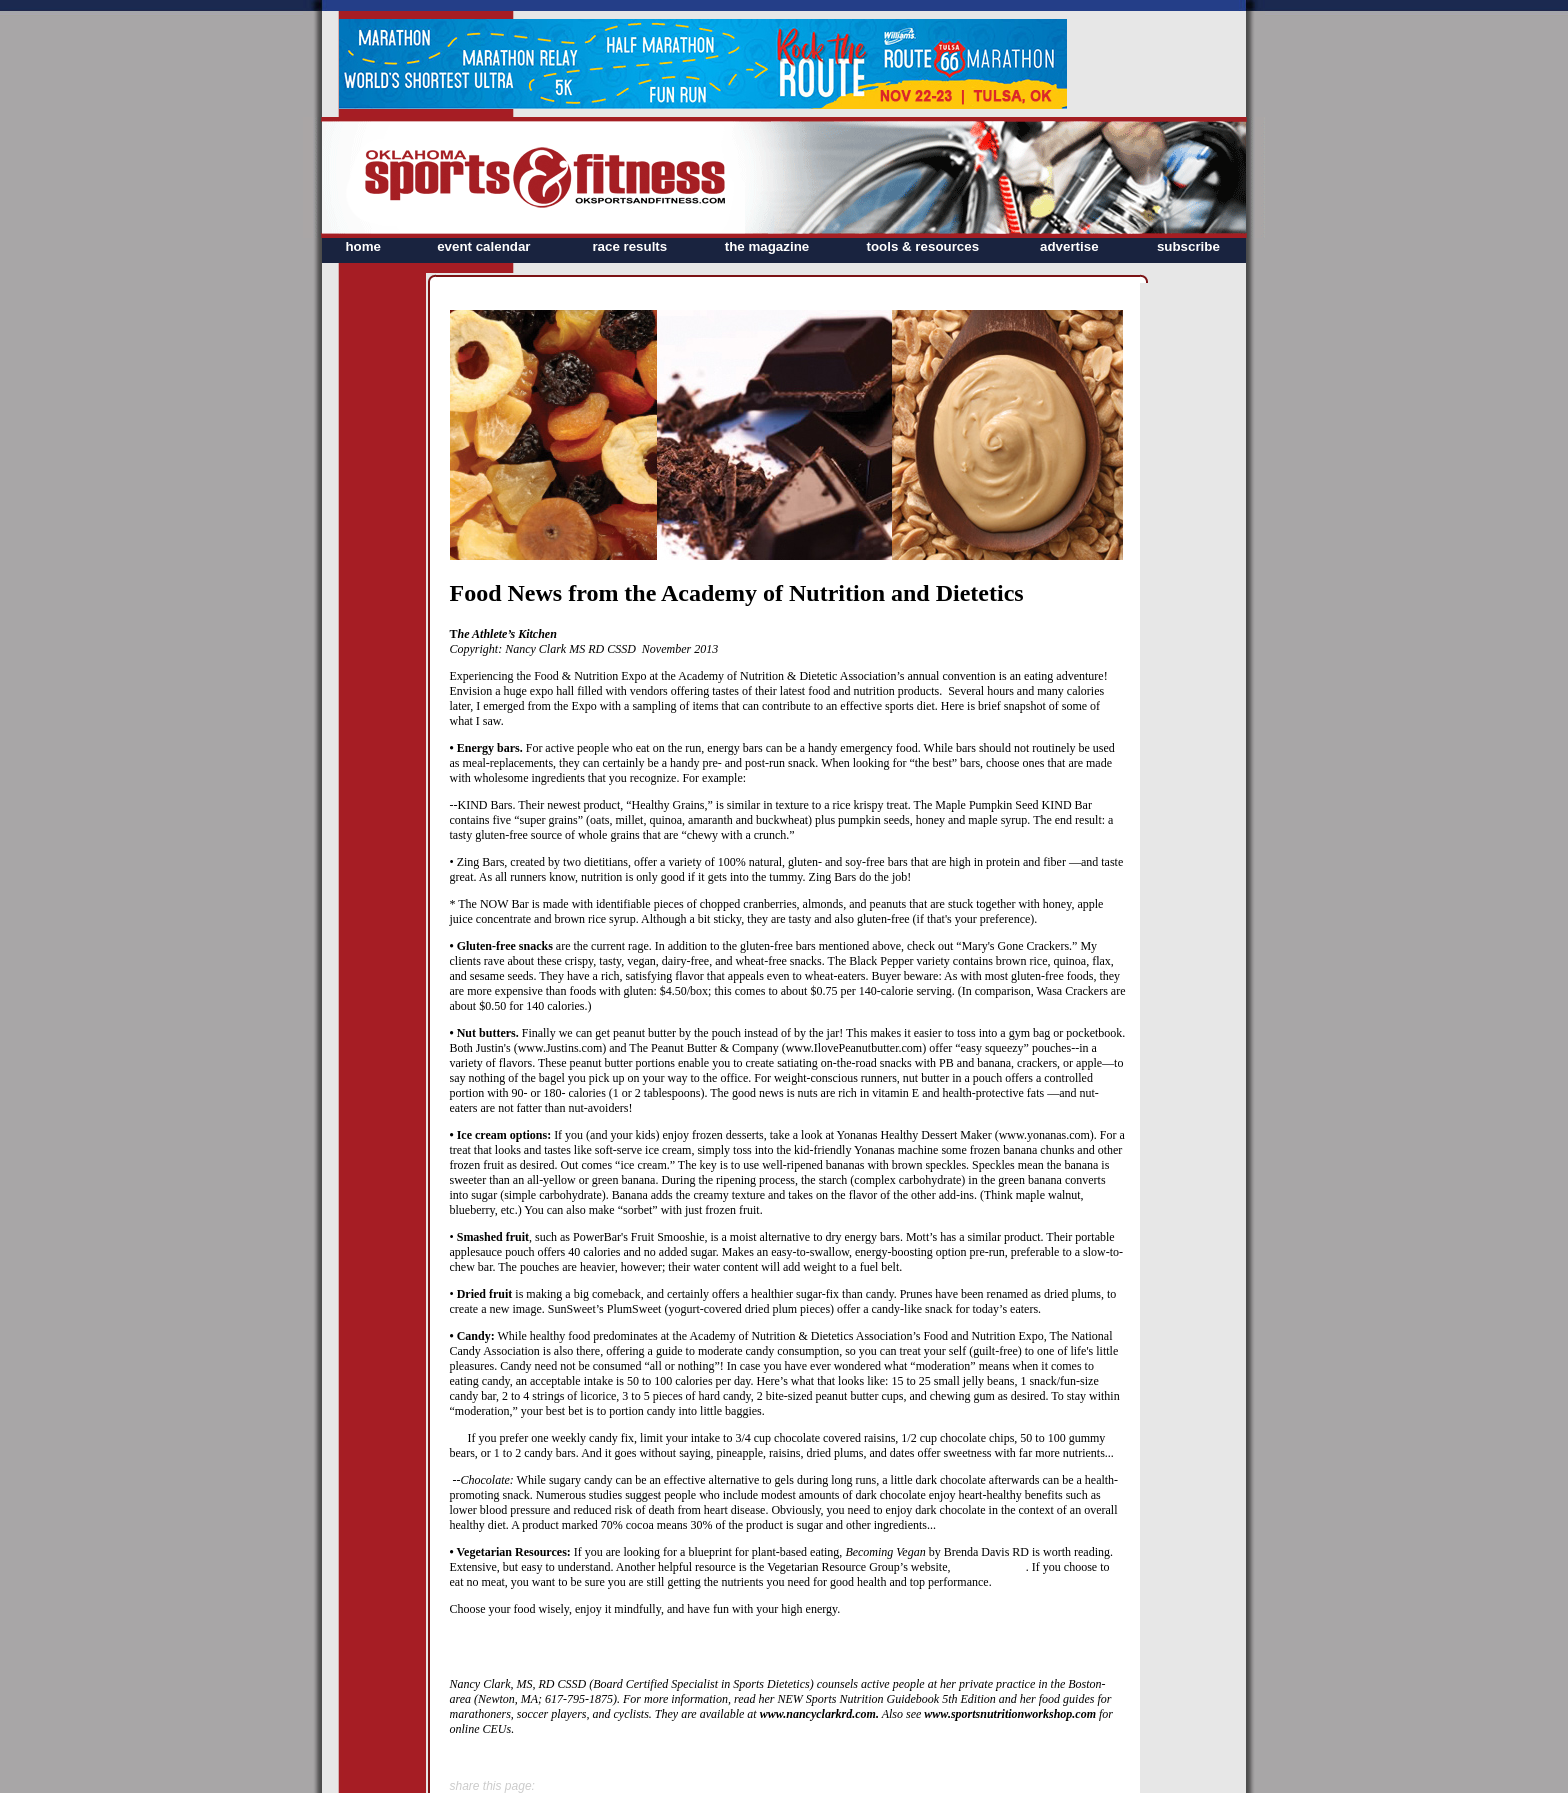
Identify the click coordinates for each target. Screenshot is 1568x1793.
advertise (1069, 246)
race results (629, 246)
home (363, 246)
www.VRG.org (989, 1567)
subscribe (1188, 246)
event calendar (483, 246)
